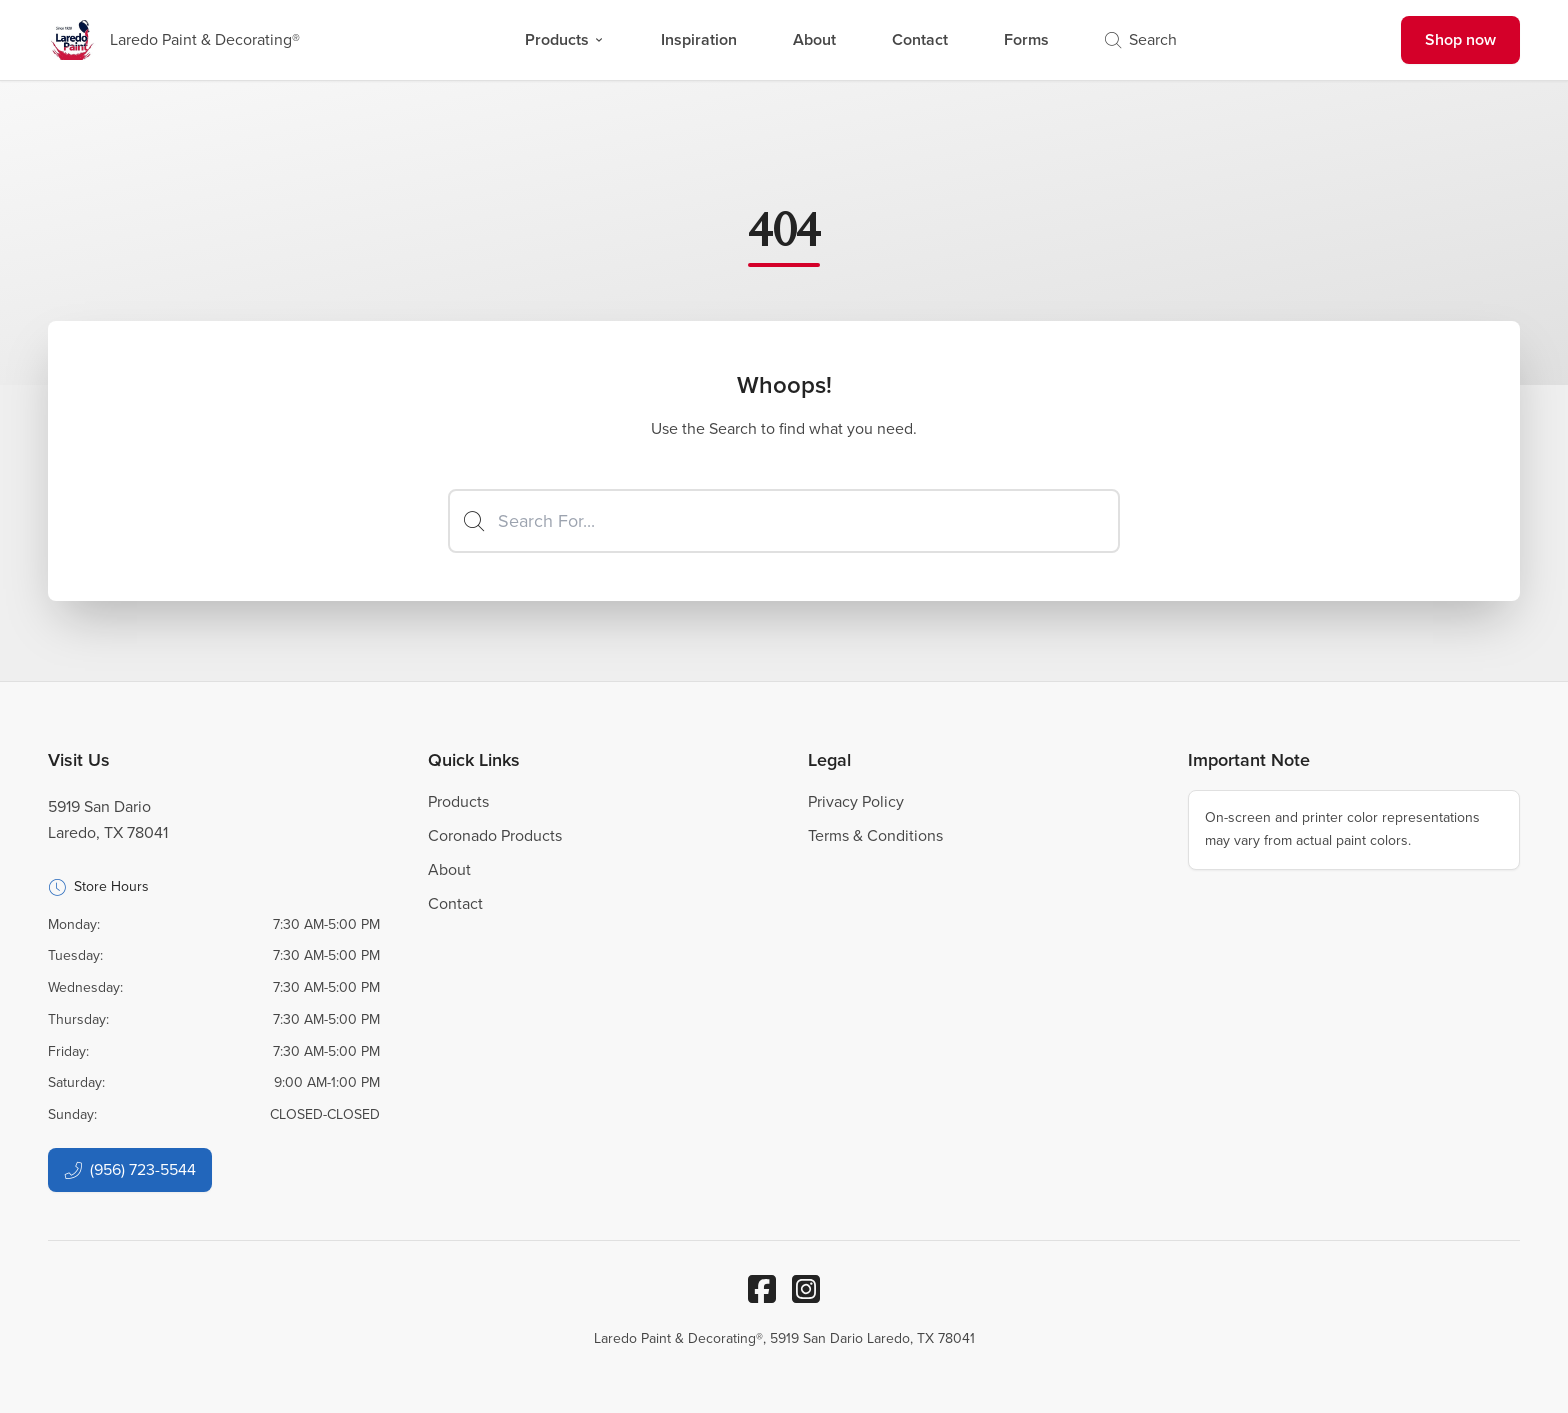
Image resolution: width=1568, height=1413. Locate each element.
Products (565, 39)
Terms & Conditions (875, 835)
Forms (1026, 39)
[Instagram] (806, 1289)
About (814, 39)
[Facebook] (762, 1289)
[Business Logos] (174, 40)
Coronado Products (495, 835)
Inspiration (699, 39)
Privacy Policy (856, 801)
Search (1141, 39)
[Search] (784, 521)
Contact (920, 39)
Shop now (1460, 39)
